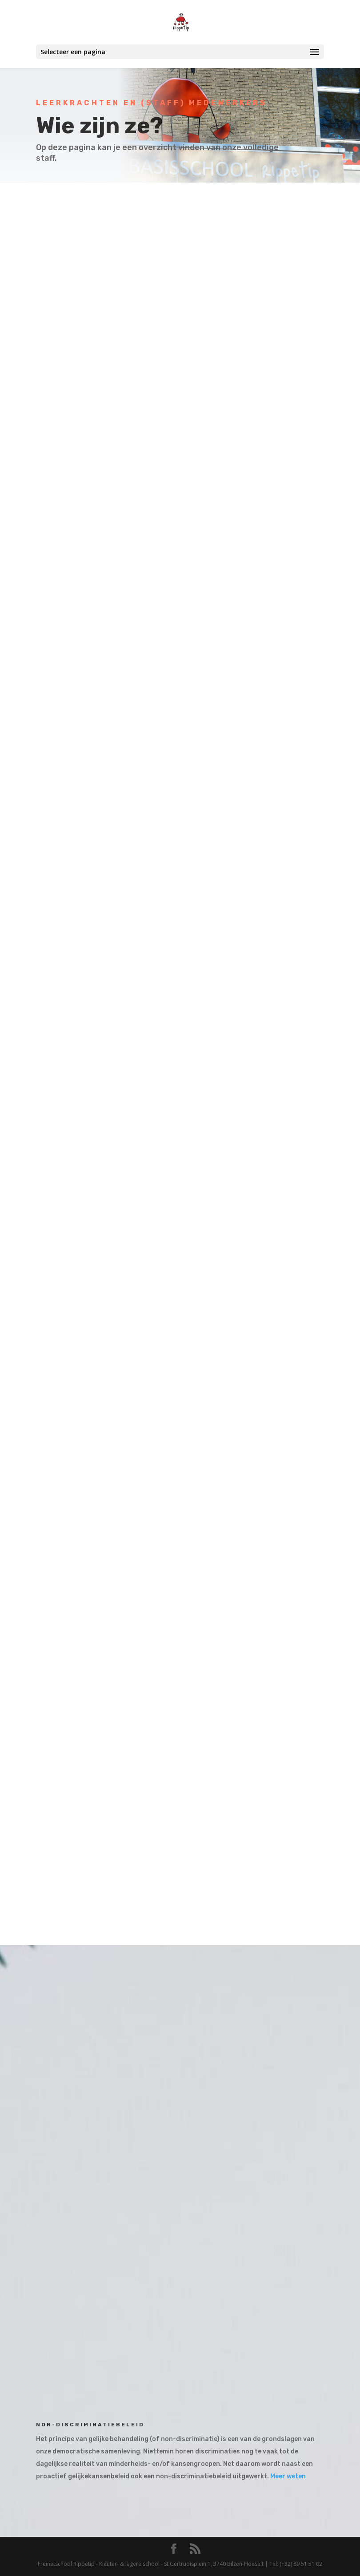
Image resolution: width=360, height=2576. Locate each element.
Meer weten (287, 2476)
